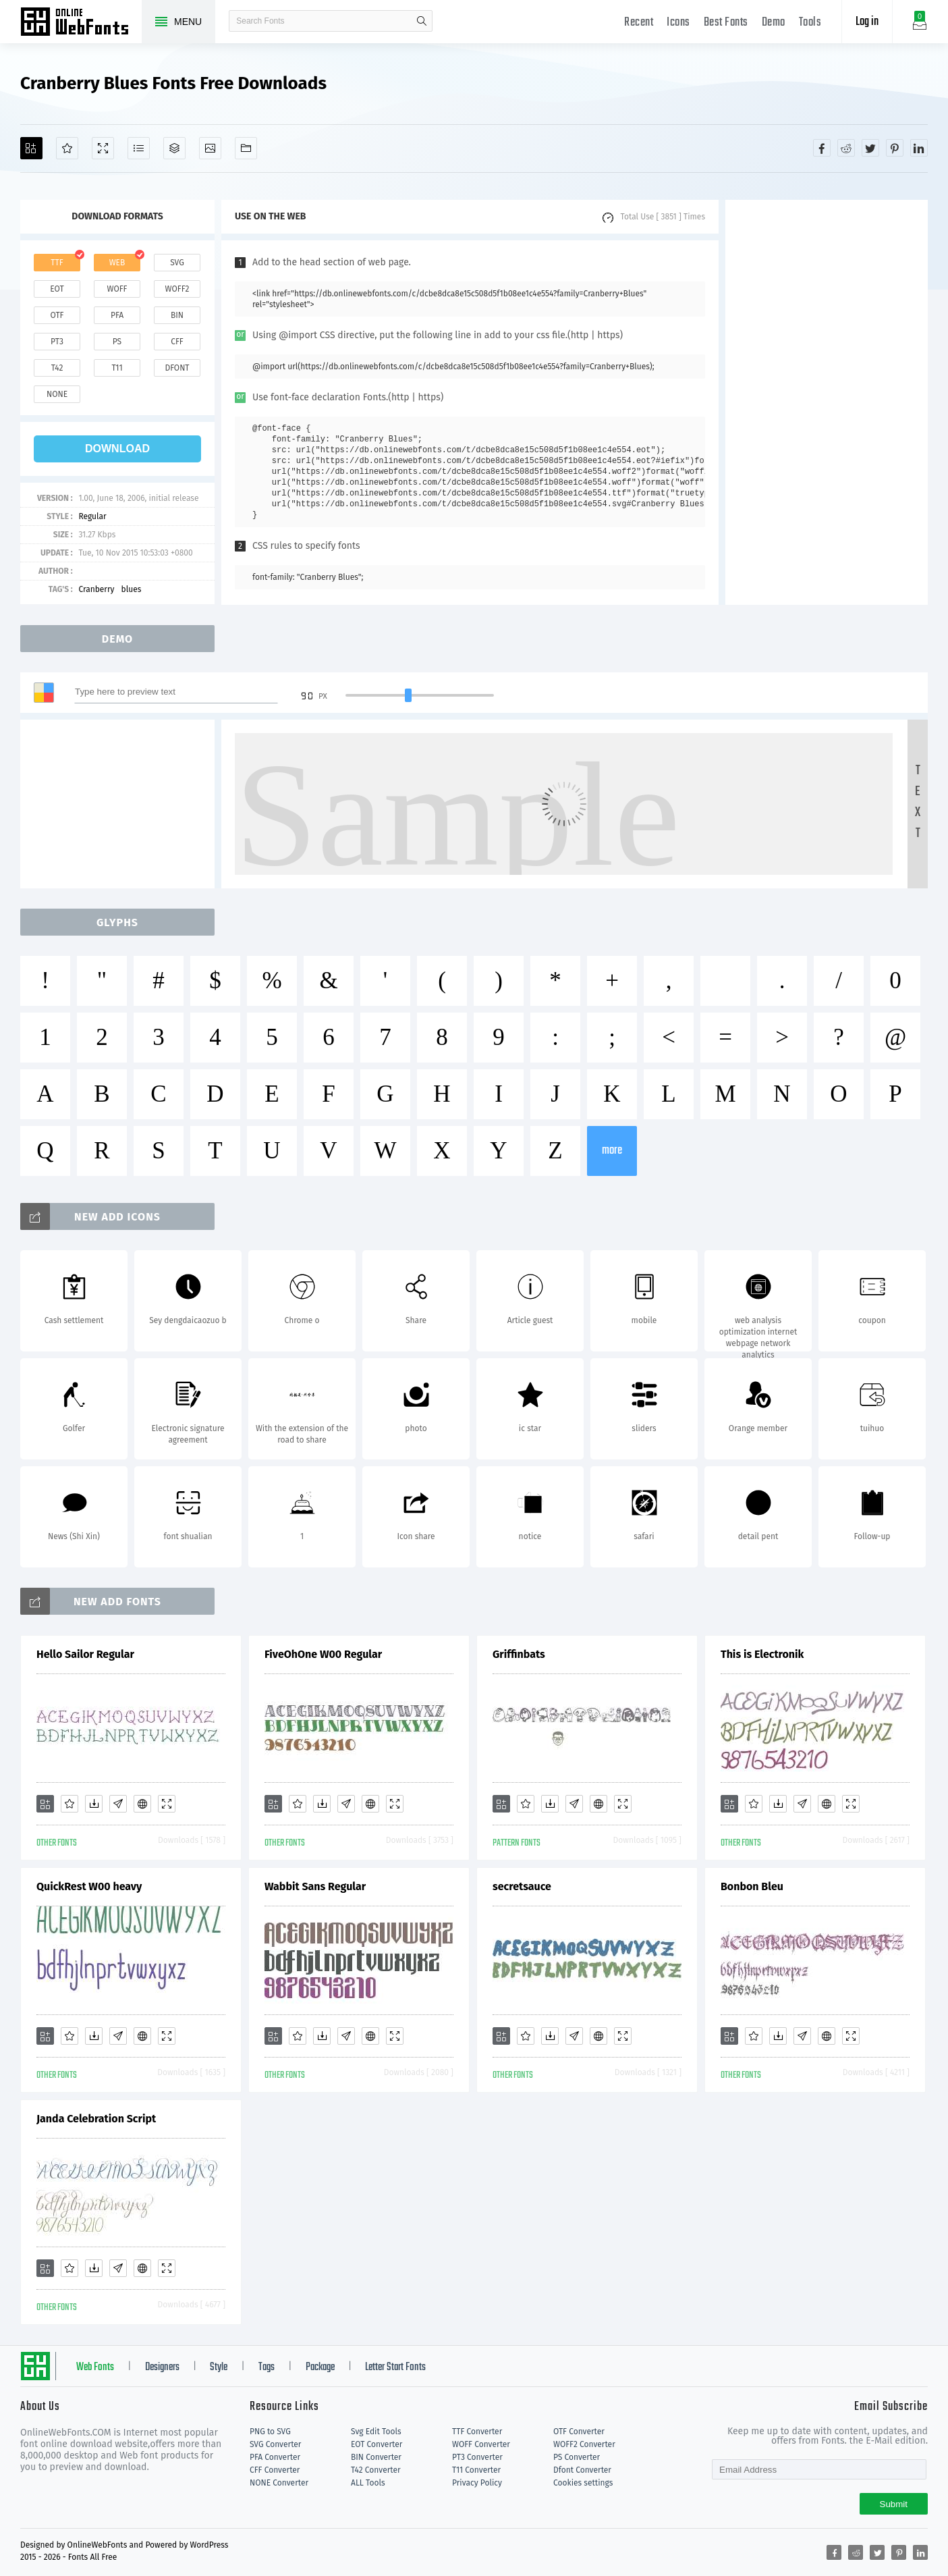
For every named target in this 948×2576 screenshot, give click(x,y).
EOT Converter (376, 2444)
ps (117, 341)
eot (56, 289)
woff (117, 289)
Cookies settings (583, 2483)
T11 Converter (476, 2470)
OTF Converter (579, 2431)
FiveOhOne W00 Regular (323, 1654)
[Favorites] (67, 148)
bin (177, 315)
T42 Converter (376, 2470)
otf (57, 315)
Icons (678, 22)
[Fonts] (246, 148)
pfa (117, 315)
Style (218, 2367)
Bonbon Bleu (752, 1886)
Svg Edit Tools (376, 2431)
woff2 (177, 289)
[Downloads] (94, 1804)
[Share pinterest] (894, 148)
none (57, 394)
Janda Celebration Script (96, 2118)
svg (177, 262)
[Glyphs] (139, 148)
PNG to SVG (270, 2431)
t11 (116, 368)
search (422, 21)
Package (320, 2367)
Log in (867, 22)
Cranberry (96, 589)
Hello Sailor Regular (85, 1654)
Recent (638, 22)
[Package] (174, 148)
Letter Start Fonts (395, 2367)
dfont (177, 368)
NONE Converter (279, 2483)
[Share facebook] (822, 148)
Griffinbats (519, 1654)
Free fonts (81, 23)
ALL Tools (368, 2483)
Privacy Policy (477, 2483)
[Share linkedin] (919, 148)
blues (131, 589)
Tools (810, 22)
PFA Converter (275, 2457)
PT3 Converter (477, 2457)
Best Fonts (726, 22)
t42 (57, 368)
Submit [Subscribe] (894, 2504)
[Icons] (210, 148)
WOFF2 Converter (584, 2444)
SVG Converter (275, 2444)
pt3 (57, 341)
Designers (162, 2367)
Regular (92, 516)
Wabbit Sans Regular (315, 1886)
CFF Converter (275, 2470)
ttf (57, 262)
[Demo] (103, 148)
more (612, 1150)
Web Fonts (95, 2367)
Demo (773, 22)
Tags (266, 2367)
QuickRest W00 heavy (89, 1886)
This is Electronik (762, 1654)
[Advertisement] (826, 402)
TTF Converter (477, 2431)
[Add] (31, 148)
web (117, 262)
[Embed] (142, 1804)
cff (177, 341)
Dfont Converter (582, 2470)
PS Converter (576, 2457)
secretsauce (522, 1886)
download (117, 448)
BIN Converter (376, 2457)
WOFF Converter (481, 2444)
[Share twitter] (870, 148)
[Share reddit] (846, 148)
